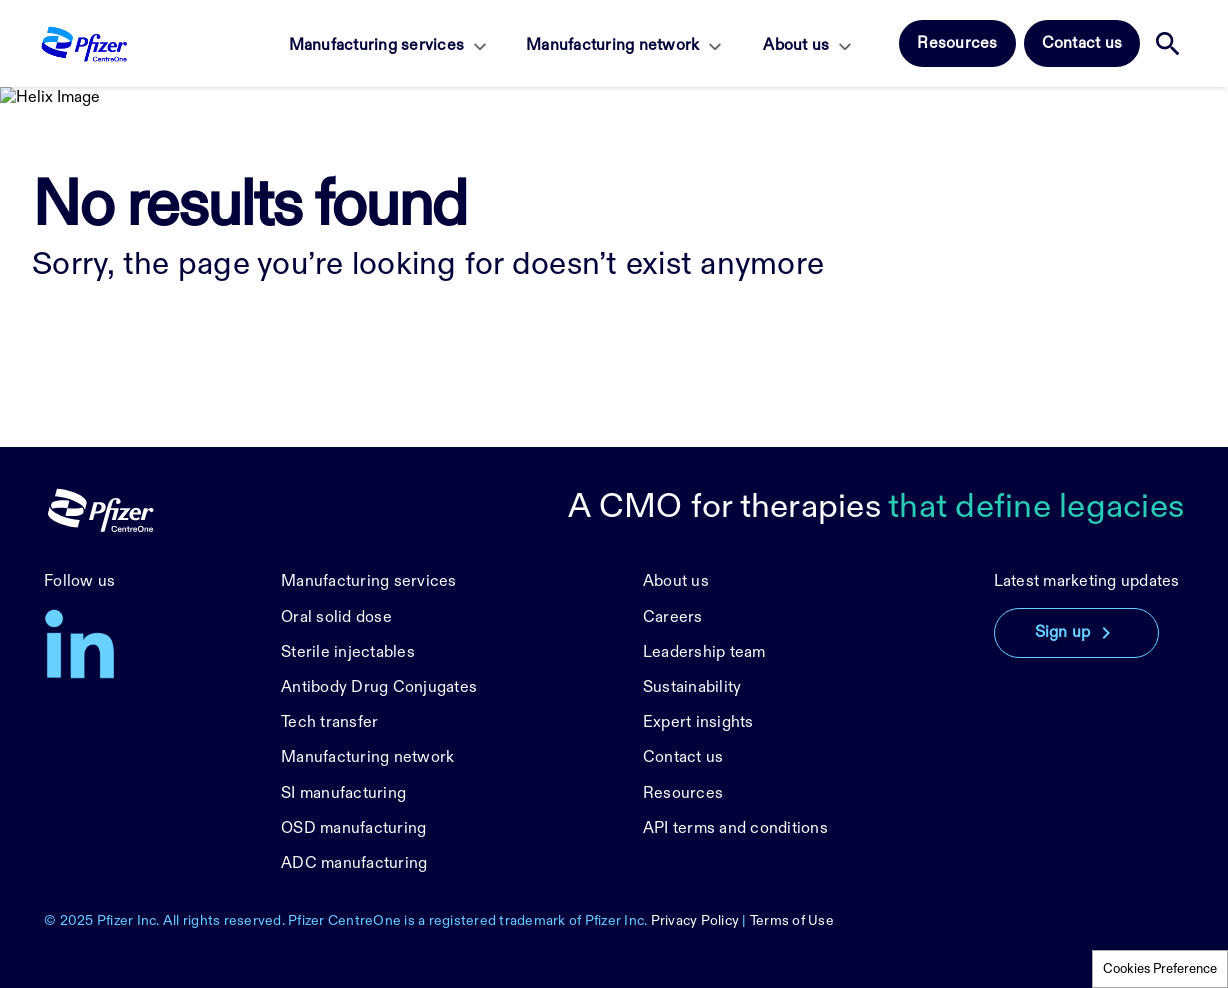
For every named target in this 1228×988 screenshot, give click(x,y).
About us (796, 45)
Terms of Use (792, 920)
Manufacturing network (612, 45)
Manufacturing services (377, 45)
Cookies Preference (1160, 969)
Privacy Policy (695, 920)
